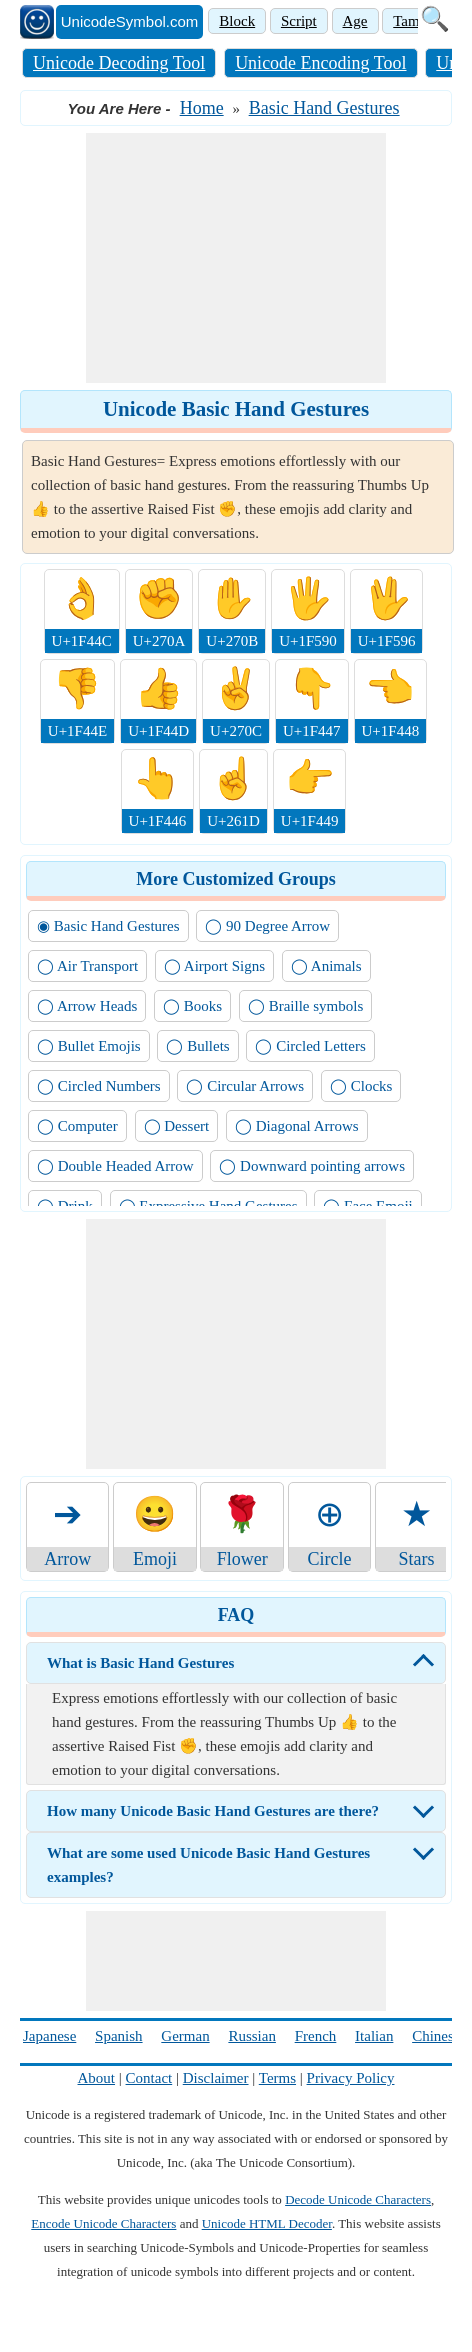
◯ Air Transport (87, 966)
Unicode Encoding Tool (320, 63)
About (97, 2078)
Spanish (119, 2036)
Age (355, 21)
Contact (149, 2078)
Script (299, 21)
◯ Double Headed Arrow (115, 1166)
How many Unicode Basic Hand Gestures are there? (213, 1811)
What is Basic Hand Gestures (140, 1663)
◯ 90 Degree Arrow (267, 926)
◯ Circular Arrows (245, 1086)
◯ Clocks (361, 1086)
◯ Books (192, 1006)
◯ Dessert (177, 1126)
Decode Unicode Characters (358, 2199)
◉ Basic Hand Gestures (108, 926)
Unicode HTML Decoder (267, 2223)
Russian (252, 2036)
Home (202, 108)
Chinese (436, 2036)
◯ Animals (326, 966)
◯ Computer (77, 1126)
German (185, 2036)
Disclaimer (216, 2078)
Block (237, 21)
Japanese (49, 2036)
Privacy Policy (351, 2078)
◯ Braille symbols (305, 1006)
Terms (277, 2078)
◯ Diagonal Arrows (297, 1126)
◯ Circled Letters (310, 1046)
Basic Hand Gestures (324, 108)
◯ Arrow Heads (87, 1006)
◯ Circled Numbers (99, 1086)
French (316, 2036)
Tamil (410, 21)
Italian (374, 2036)
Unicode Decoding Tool (119, 63)
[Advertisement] (236, 258)
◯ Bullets (197, 1046)
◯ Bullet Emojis (89, 1046)
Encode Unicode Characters (103, 2223)
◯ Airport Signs (214, 966)
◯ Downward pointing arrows (312, 1166)
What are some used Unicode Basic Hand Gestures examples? (208, 1865)
